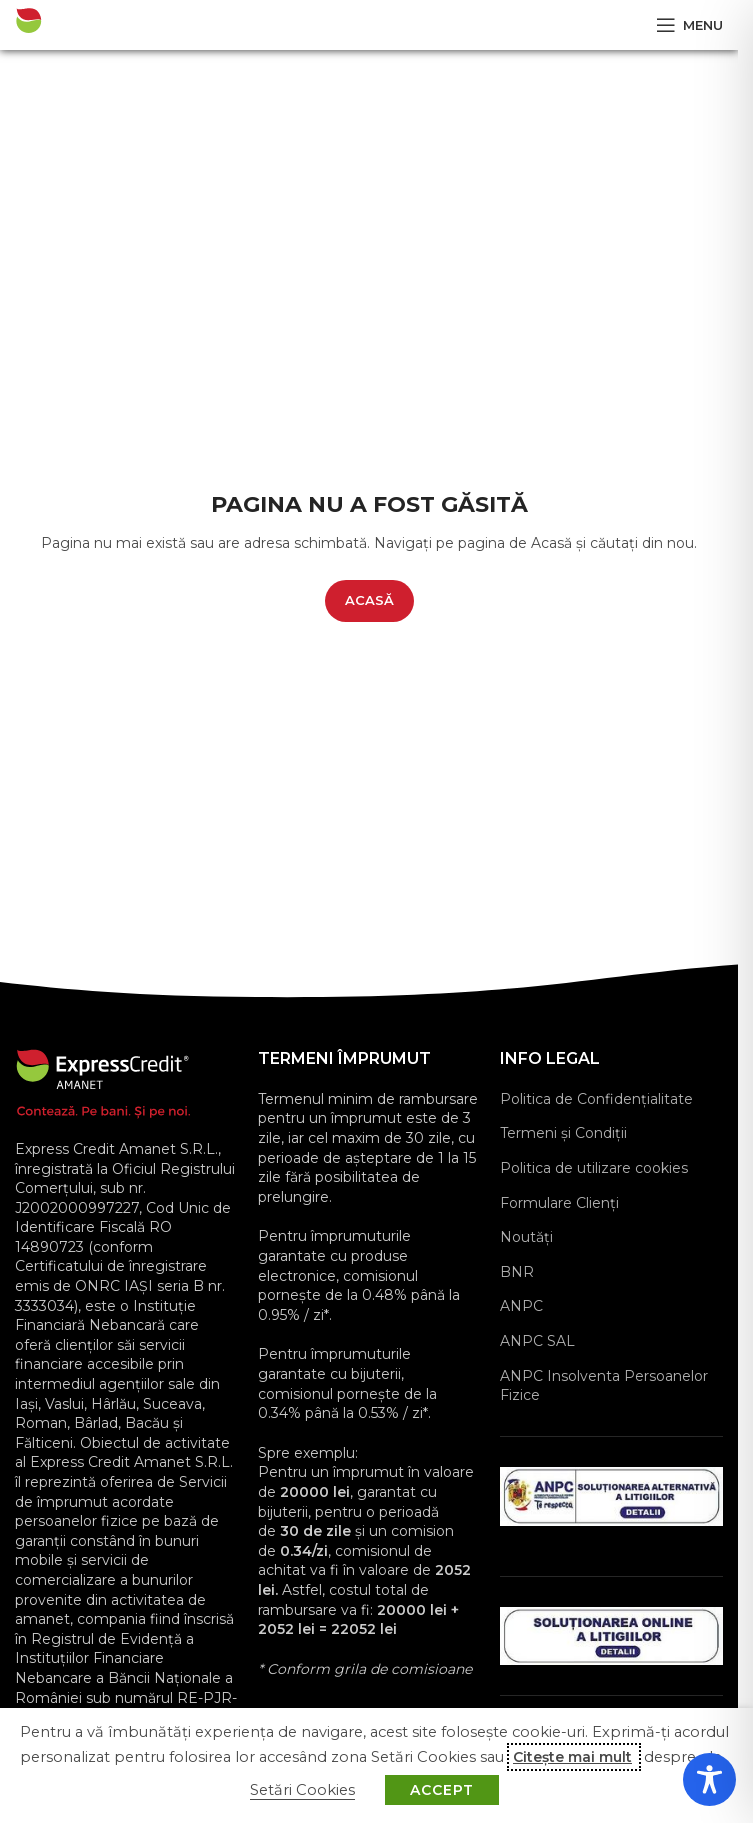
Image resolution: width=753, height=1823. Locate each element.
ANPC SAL (537, 1341)
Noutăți (526, 1237)
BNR (517, 1272)
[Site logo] (84, 24)
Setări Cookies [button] (302, 1790)
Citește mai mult (572, 1757)
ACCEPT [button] (442, 1790)
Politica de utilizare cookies (594, 1168)
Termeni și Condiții (563, 1133)
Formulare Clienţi (559, 1203)
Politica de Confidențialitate (596, 1099)
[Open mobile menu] (689, 25)
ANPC (521, 1306)
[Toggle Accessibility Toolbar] (709, 1779)
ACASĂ (369, 600)
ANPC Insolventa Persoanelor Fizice (604, 1386)
